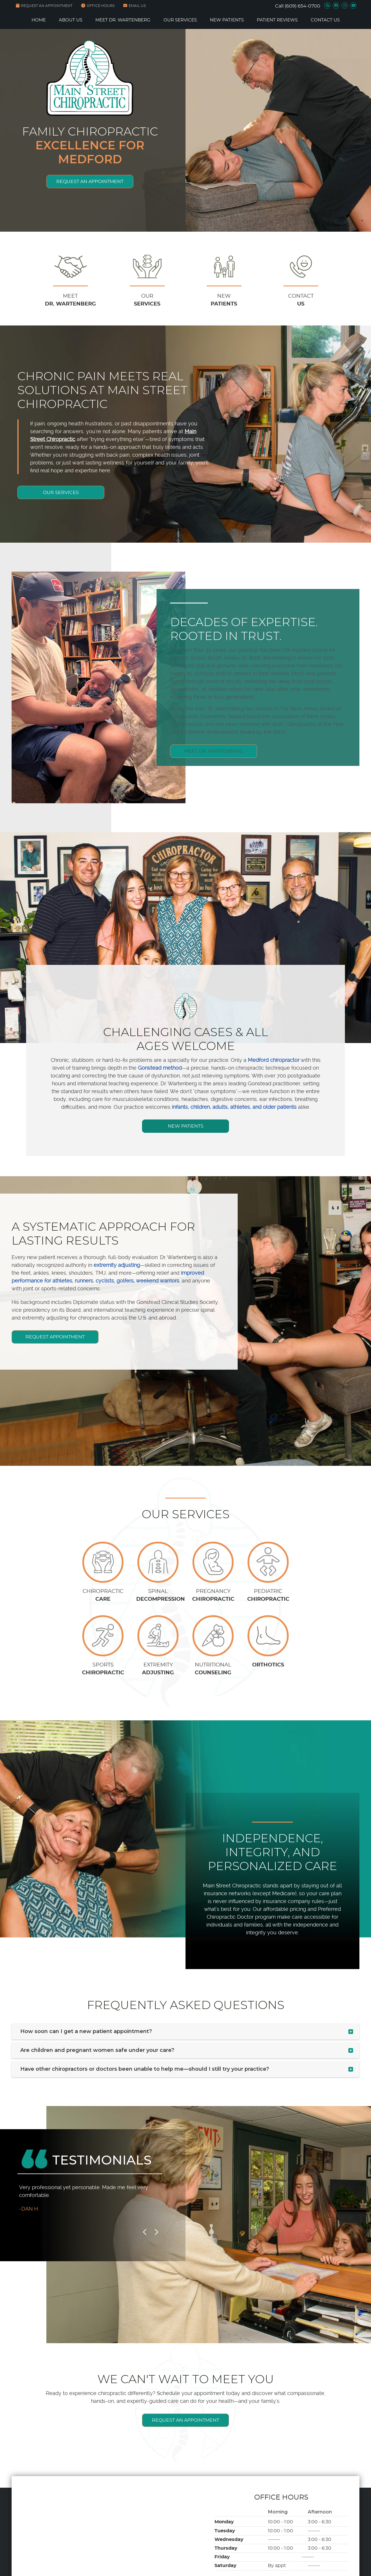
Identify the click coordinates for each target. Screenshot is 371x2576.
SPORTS (103, 1669)
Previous (145, 2232)
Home (39, 20)
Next (156, 2232)
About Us (70, 20)
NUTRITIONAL (213, 1669)
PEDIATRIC (268, 1596)
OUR (147, 301)
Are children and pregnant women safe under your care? (97, 2050)
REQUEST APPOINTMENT (55, 1337)
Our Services (180, 20)
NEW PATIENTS (185, 1126)
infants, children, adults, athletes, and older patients (234, 1107)
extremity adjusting (117, 1265)
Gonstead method (160, 1068)
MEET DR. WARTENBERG (222, 775)
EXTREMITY (158, 1669)
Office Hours (97, 5)
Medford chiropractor (273, 1060)
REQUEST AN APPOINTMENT (44, 5)
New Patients (227, 20)
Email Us (134, 5)
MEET (70, 301)
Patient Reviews (277, 20)
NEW (224, 301)
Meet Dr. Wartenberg (122, 20)
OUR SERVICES (61, 492)
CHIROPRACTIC (103, 1596)
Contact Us (325, 20)
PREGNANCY (213, 1596)
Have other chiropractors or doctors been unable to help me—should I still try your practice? (144, 2069)
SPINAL (158, 1596)
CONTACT (301, 301)
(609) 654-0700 (302, 6)
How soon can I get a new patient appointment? (86, 2031)
